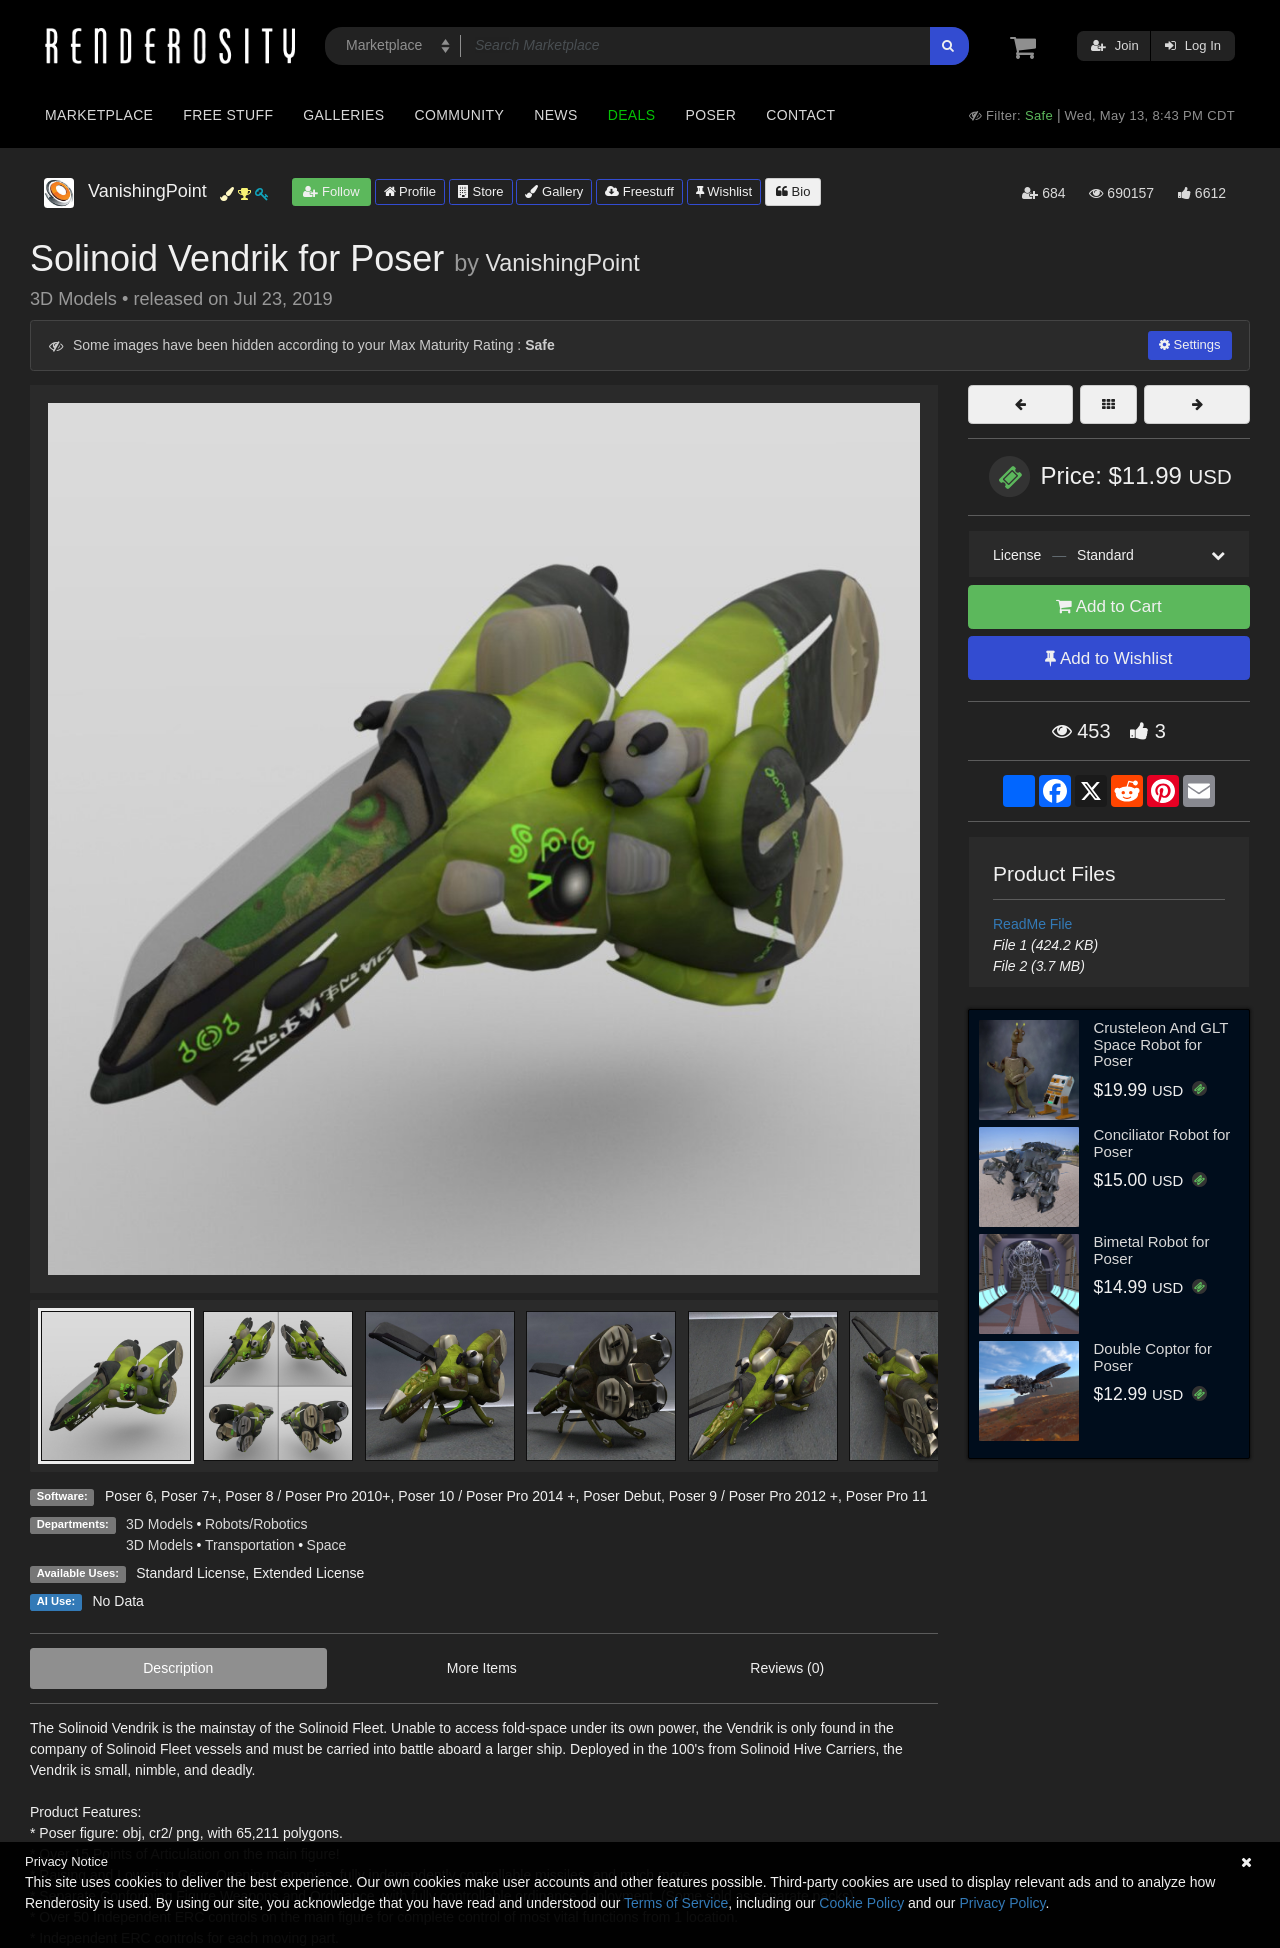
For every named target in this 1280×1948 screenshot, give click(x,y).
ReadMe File (1032, 924)
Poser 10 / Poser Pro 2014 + (486, 1496)
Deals (632, 115)
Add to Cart (1109, 606)
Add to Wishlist (1108, 658)
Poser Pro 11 (887, 1496)
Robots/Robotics (256, 1524)
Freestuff (639, 191)
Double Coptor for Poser (1153, 1357)
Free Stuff (228, 115)
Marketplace (99, 115)
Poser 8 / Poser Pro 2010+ (307, 1496)
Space (327, 1545)
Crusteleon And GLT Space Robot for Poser (1161, 1044)
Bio (793, 191)
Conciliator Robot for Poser (1162, 1143)
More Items (482, 1668)
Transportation (250, 1545)
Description (178, 1668)
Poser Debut (622, 1496)
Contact (800, 115)
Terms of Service (676, 1903)
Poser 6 (129, 1496)
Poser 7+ (189, 1496)
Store (481, 191)
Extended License (308, 1573)
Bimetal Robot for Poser (1152, 1250)
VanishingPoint (562, 263)
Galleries (343, 115)
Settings (1190, 344)
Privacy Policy (1002, 1903)
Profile (410, 191)
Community (460, 115)
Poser (710, 115)
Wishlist (724, 191)
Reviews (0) (787, 1668)
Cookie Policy (861, 1903)
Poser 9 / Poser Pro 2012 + (753, 1496)
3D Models (159, 1524)
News (555, 115)
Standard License (190, 1573)
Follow (331, 191)
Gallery (554, 191)
